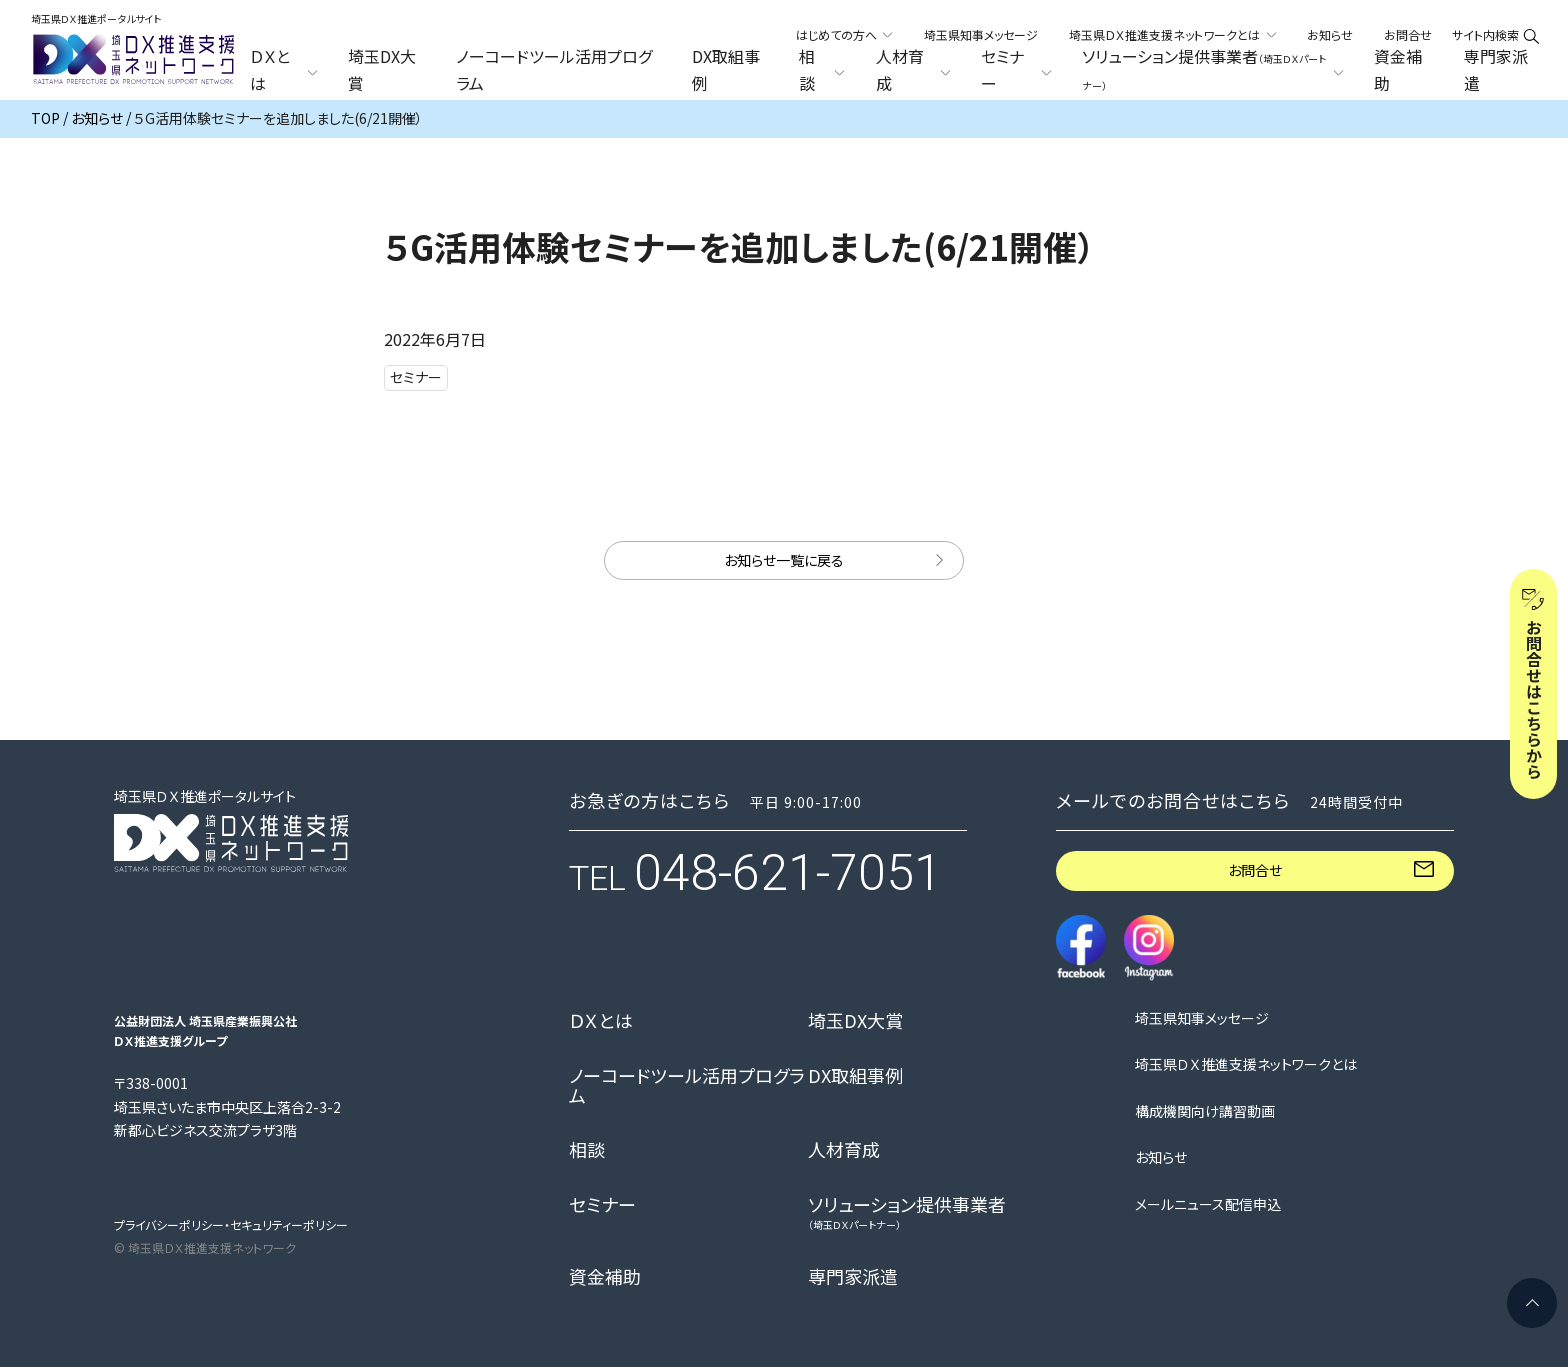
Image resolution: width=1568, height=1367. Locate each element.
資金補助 (1398, 70)
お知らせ (1330, 34)
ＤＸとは (601, 1021)
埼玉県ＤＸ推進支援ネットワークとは (1246, 1064)
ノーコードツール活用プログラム (554, 70)
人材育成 (844, 1150)
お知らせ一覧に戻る (784, 560)
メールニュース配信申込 (1208, 1204)
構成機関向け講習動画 (1205, 1111)
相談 (587, 1150)
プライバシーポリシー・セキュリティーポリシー (231, 1224)
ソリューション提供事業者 (907, 1212)
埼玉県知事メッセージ (981, 34)
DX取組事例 (726, 70)
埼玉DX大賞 (382, 70)
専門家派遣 (1496, 70)
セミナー (602, 1205)
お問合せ (1408, 34)
